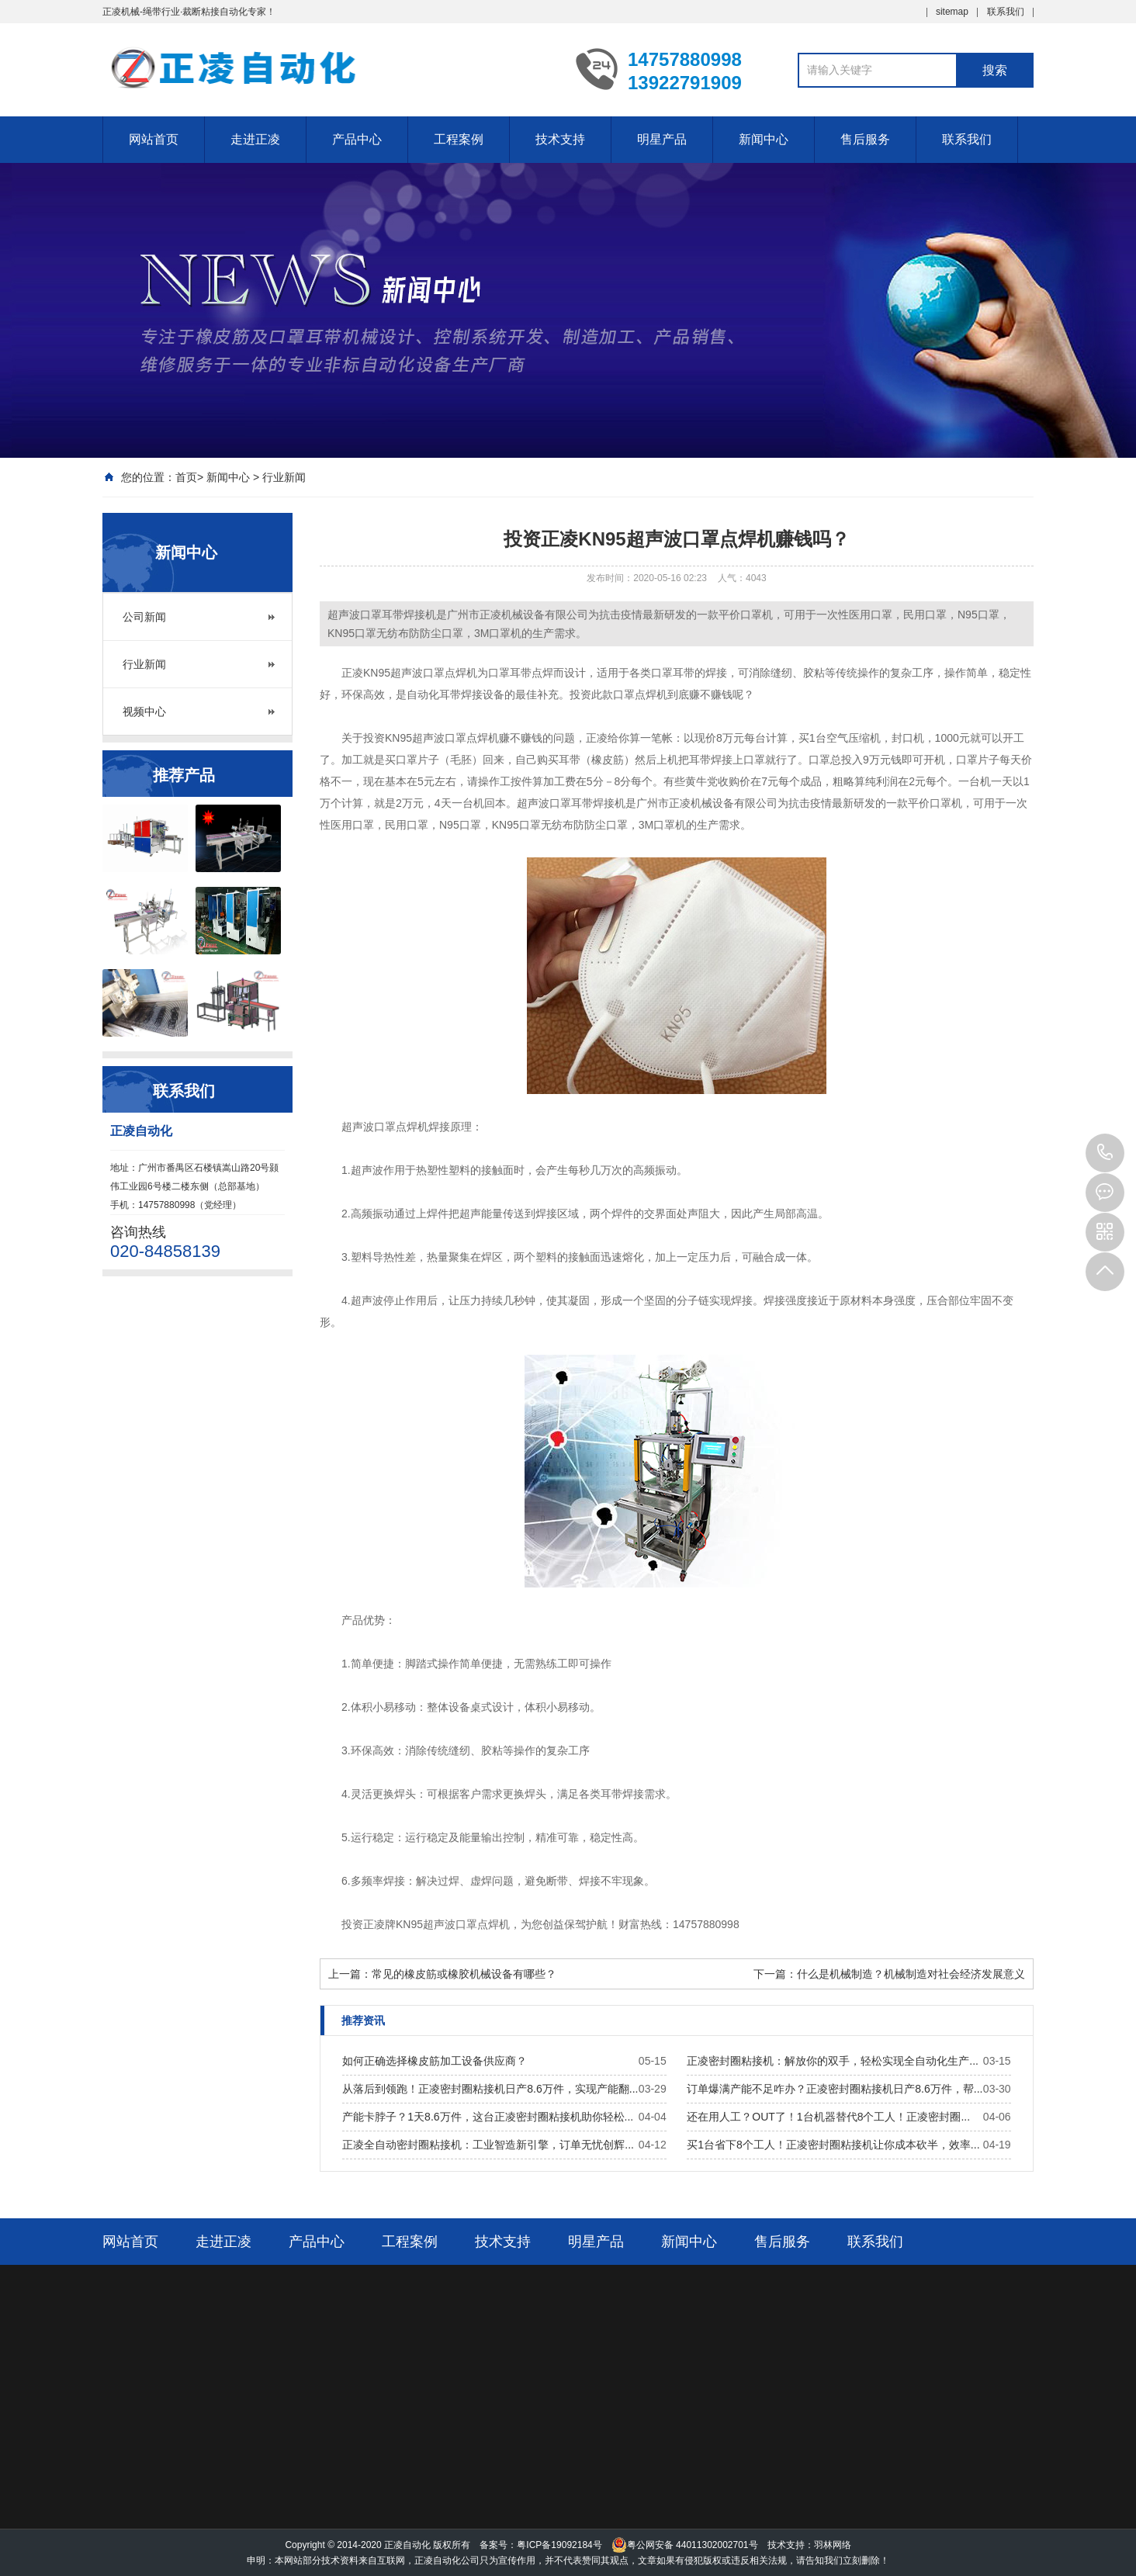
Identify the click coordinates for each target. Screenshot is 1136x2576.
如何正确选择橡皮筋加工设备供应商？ (434, 2061)
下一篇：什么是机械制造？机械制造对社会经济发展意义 (889, 1974)
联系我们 (1005, 11)
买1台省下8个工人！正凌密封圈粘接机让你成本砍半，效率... (833, 2144)
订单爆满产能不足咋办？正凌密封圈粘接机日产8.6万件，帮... (834, 2089)
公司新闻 (144, 617)
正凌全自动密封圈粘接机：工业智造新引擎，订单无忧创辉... (488, 2144)
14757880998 (1105, 1153)
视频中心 (144, 711)
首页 (186, 477)
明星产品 (662, 139)
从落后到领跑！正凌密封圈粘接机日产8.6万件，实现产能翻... (490, 2089)
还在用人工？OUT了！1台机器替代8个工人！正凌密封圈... (828, 2116)
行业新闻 (284, 477)
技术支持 (560, 139)
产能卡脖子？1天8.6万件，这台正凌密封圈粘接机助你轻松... (487, 2116)
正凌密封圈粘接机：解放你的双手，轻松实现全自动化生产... (832, 2061)
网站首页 (153, 139)
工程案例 (458, 139)
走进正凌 (255, 139)
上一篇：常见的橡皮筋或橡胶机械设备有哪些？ (442, 1974)
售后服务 (865, 139)
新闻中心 (763, 139)
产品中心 (357, 139)
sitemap (952, 11)
